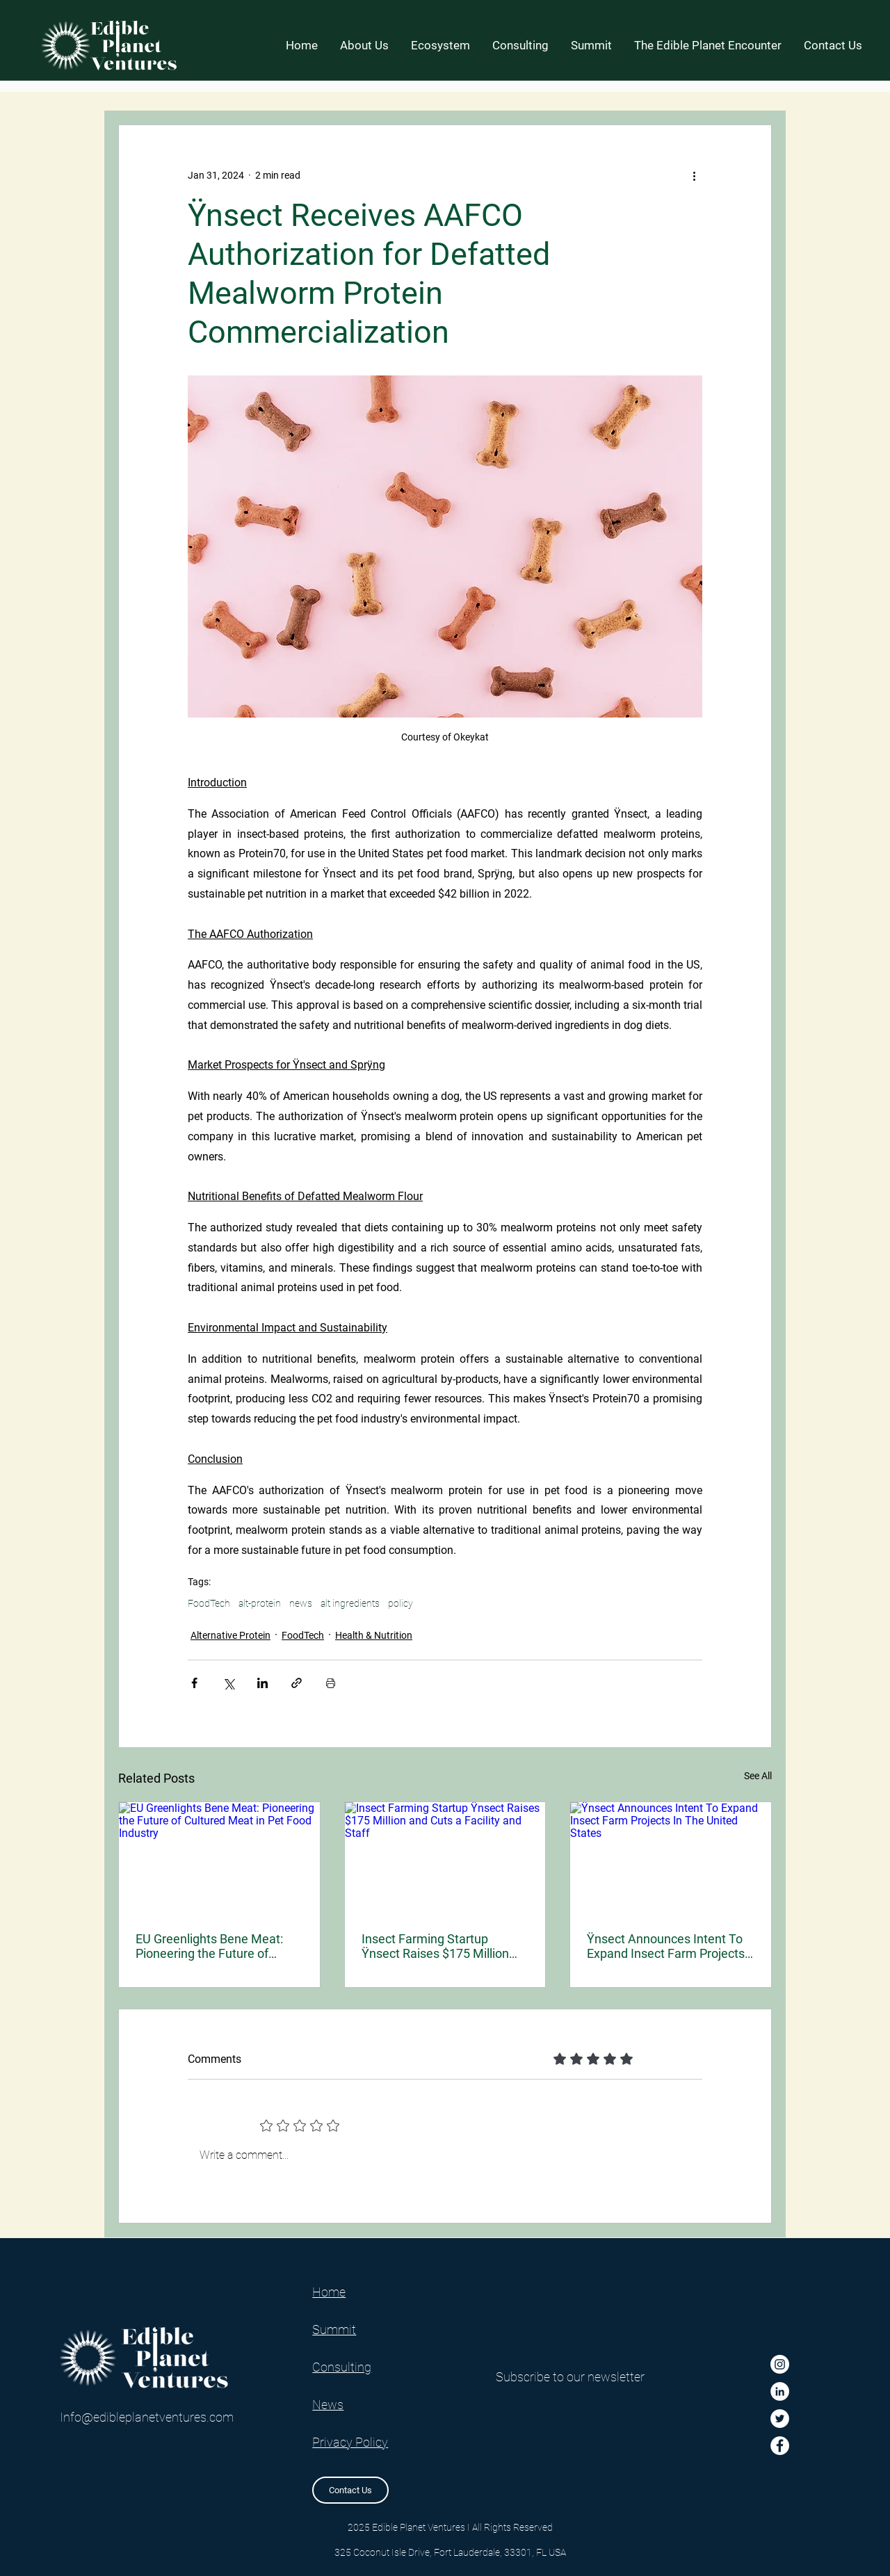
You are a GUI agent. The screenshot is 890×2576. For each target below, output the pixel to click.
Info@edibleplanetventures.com (147, 2417)
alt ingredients (350, 1603)
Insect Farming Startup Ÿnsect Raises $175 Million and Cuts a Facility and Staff (439, 1946)
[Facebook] (779, 2445)
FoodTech (209, 1603)
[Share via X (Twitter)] (228, 1683)
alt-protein (259, 1603)
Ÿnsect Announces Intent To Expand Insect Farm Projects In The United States (666, 1946)
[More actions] (694, 175)
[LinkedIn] (779, 2391)
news (300, 1603)
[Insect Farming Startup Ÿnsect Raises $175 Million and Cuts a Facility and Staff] (445, 1858)
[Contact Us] (350, 2490)
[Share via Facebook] (194, 1683)
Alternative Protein (230, 1635)
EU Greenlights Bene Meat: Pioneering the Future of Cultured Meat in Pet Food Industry (209, 1946)
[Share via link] (296, 1683)
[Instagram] (779, 2364)
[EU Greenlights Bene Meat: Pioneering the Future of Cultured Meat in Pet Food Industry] (219, 1858)
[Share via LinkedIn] (262, 1683)
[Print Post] (330, 1683)
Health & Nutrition (373, 1635)
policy (400, 1603)
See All (758, 1775)
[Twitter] (779, 2418)
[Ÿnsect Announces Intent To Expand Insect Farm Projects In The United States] (670, 1858)
